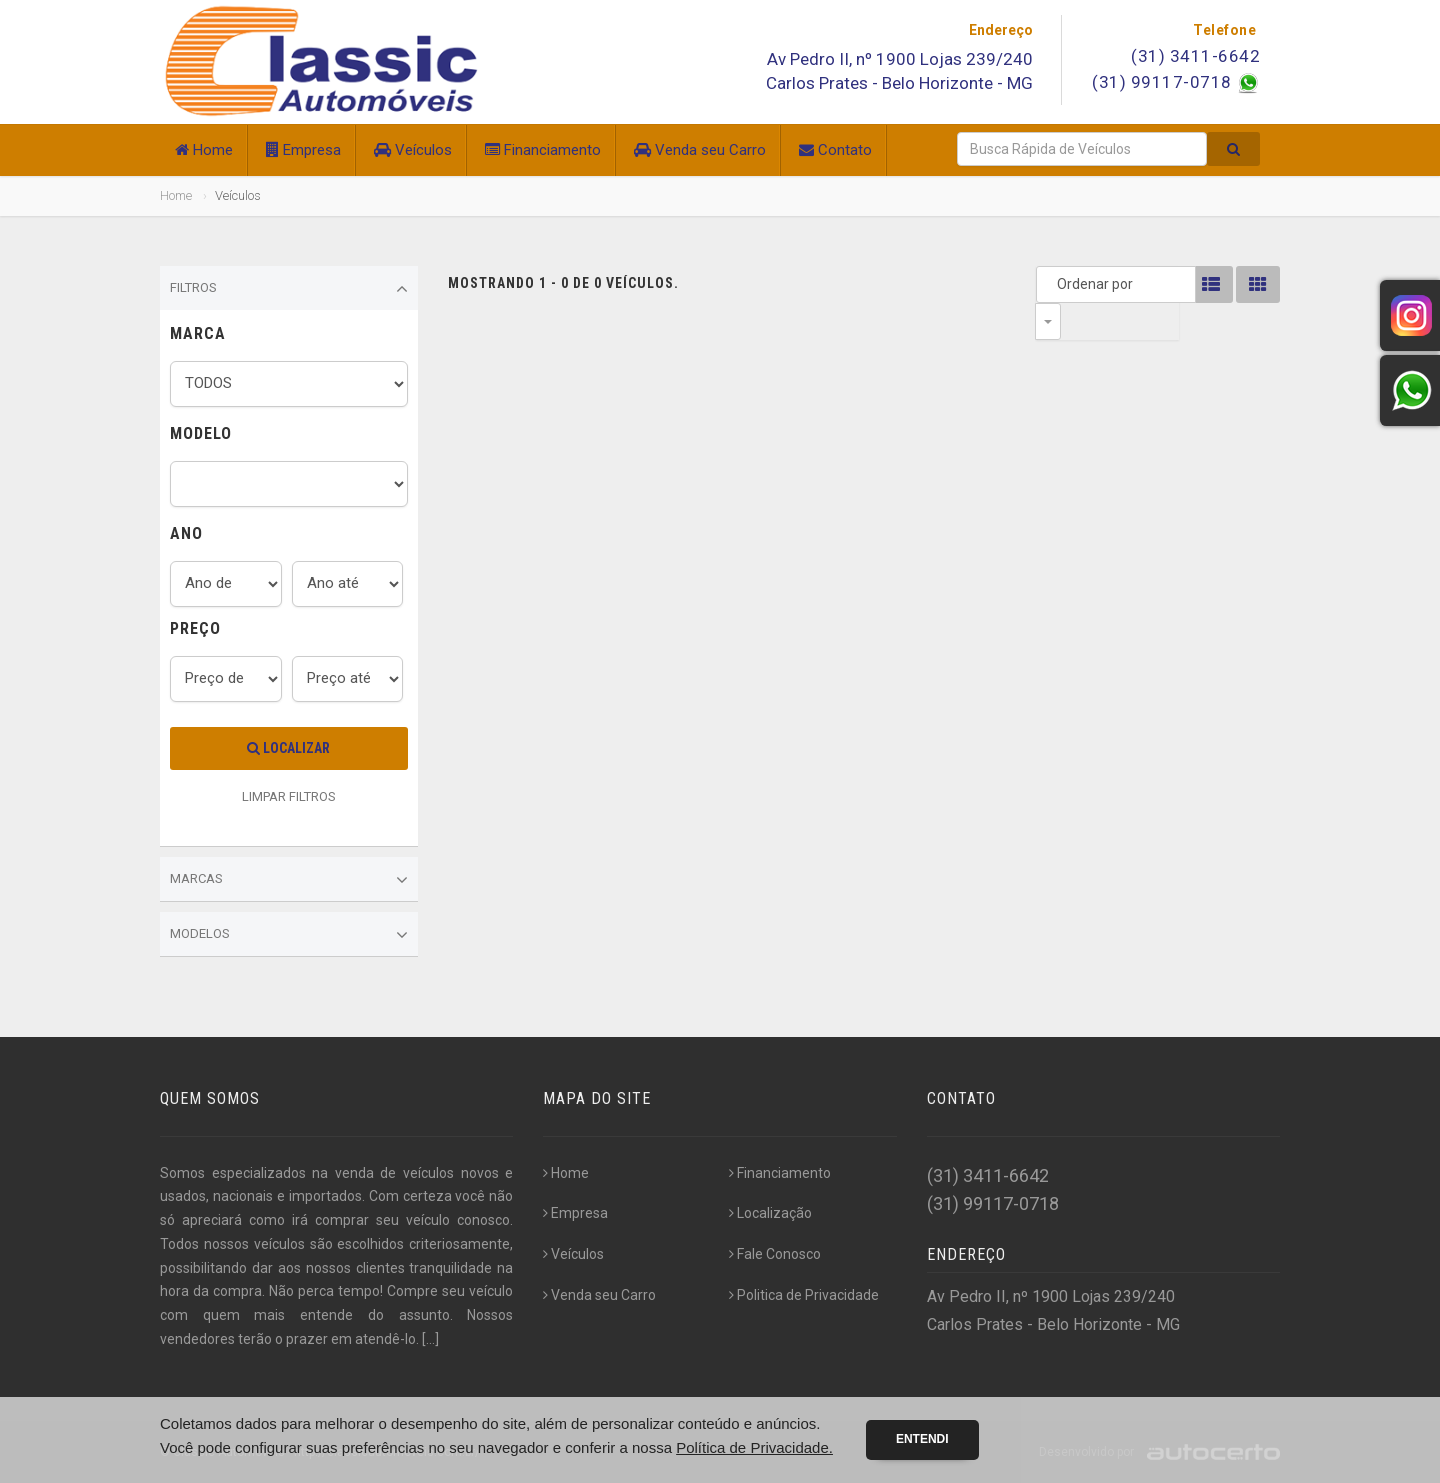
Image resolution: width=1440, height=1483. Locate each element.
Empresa (303, 150)
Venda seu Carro (700, 150)
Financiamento (543, 150)
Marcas (289, 880)
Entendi (922, 1439)
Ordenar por (1053, 284)
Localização (770, 1213)
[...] (430, 1339)
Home (204, 150)
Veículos (413, 150)
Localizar (288, 748)
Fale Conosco (775, 1254)
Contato (835, 150)
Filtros (289, 289)
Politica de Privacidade (804, 1295)
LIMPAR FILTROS (289, 796)
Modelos (289, 935)
